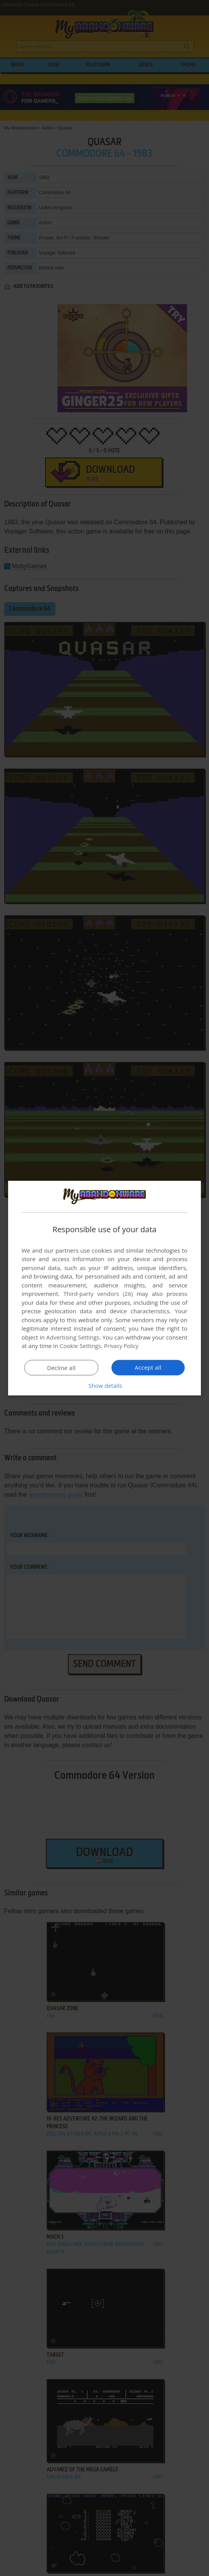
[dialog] (104, 1287)
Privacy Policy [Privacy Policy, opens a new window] (122, 1346)
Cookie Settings (80, 1346)
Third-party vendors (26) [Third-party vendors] (98, 1293)
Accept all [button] (148, 1367)
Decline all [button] (61, 1368)
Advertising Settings (72, 1337)
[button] (104, 1385)
